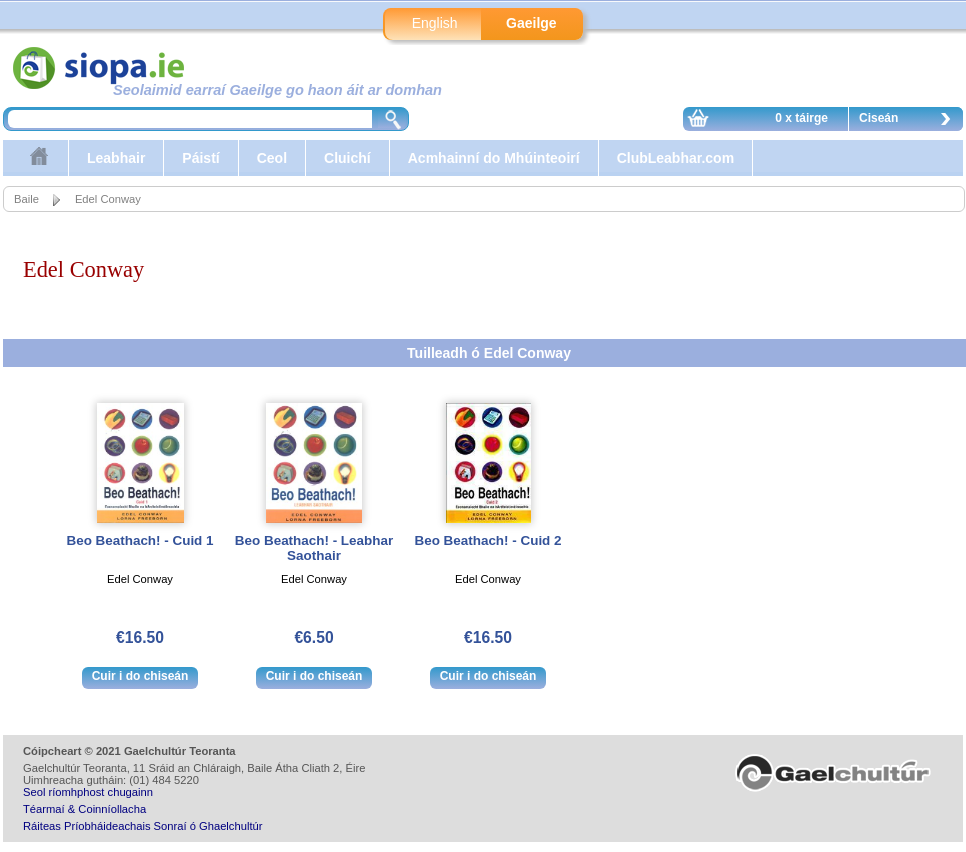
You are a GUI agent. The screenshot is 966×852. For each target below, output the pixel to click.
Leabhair (116, 158)
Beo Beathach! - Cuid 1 (139, 540)
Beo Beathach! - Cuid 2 (487, 540)
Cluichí (347, 158)
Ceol (272, 158)
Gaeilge (531, 23)
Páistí (200, 158)
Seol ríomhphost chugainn (88, 792)
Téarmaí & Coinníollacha (84, 809)
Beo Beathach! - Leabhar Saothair (314, 548)
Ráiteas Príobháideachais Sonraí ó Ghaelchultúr (142, 826)
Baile (26, 199)
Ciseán (910, 121)
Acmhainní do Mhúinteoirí (494, 158)
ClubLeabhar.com (675, 158)
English (435, 23)
